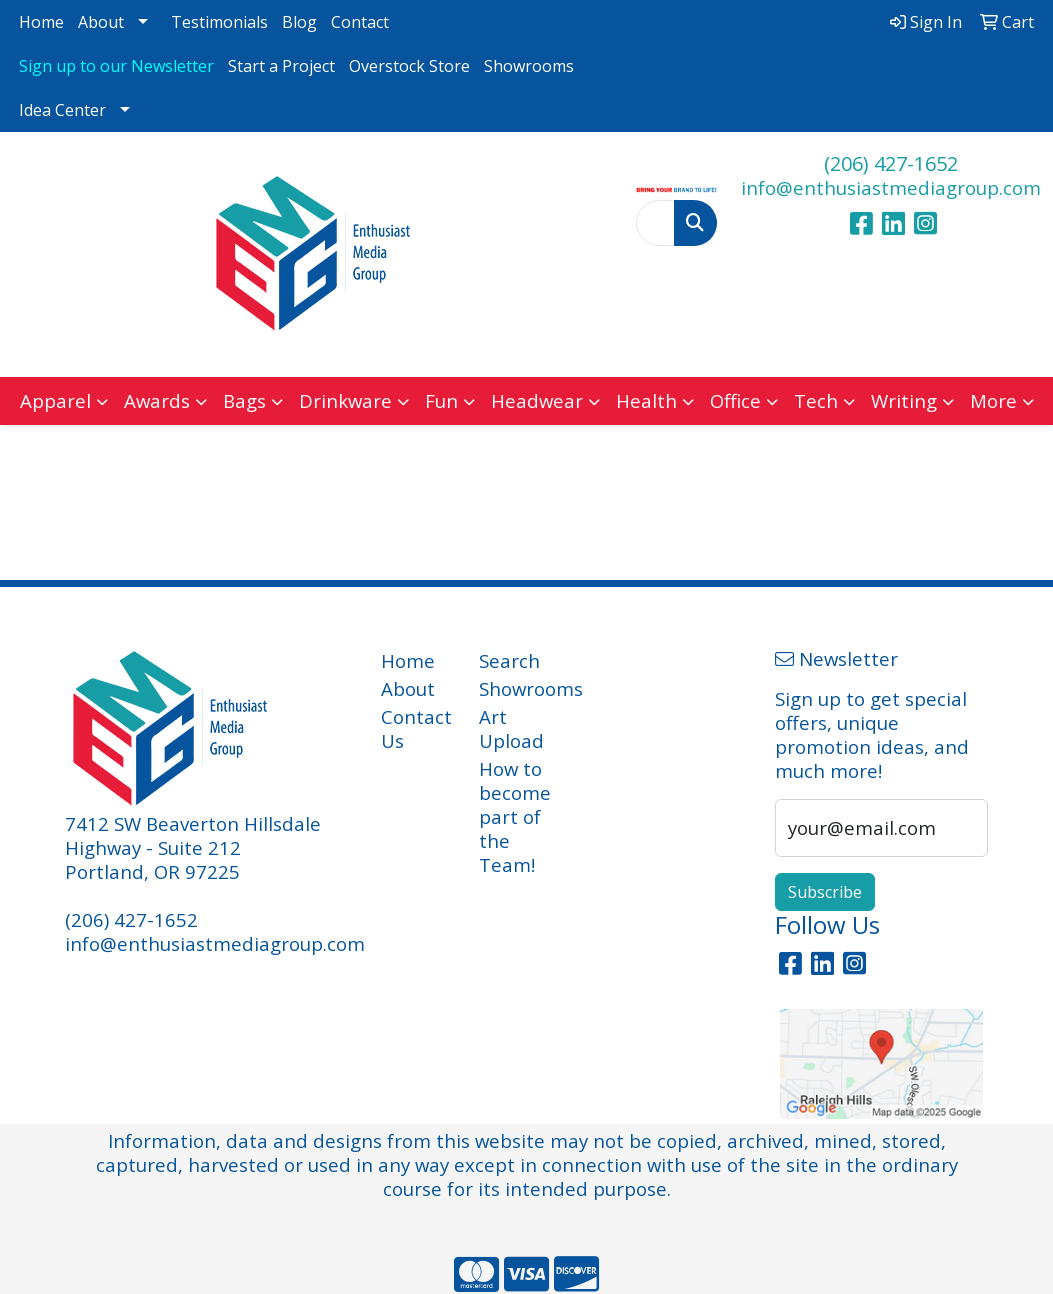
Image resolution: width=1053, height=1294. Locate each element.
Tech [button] (816, 400)
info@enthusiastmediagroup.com (891, 187)
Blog (299, 22)
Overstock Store (409, 66)
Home (41, 22)
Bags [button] (244, 400)
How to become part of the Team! (515, 816)
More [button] (993, 400)
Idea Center (62, 110)
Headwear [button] (537, 400)
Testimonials (219, 22)
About (101, 22)
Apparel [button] (55, 400)
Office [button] (735, 400)
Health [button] (646, 400)
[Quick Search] (655, 223)
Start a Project (281, 66)
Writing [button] (904, 400)
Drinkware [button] (345, 400)
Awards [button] (157, 400)
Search (509, 660)
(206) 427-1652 (891, 163)
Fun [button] (441, 400)
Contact (360, 22)
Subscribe (825, 892)
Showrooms (529, 66)
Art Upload (511, 728)
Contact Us (416, 728)
